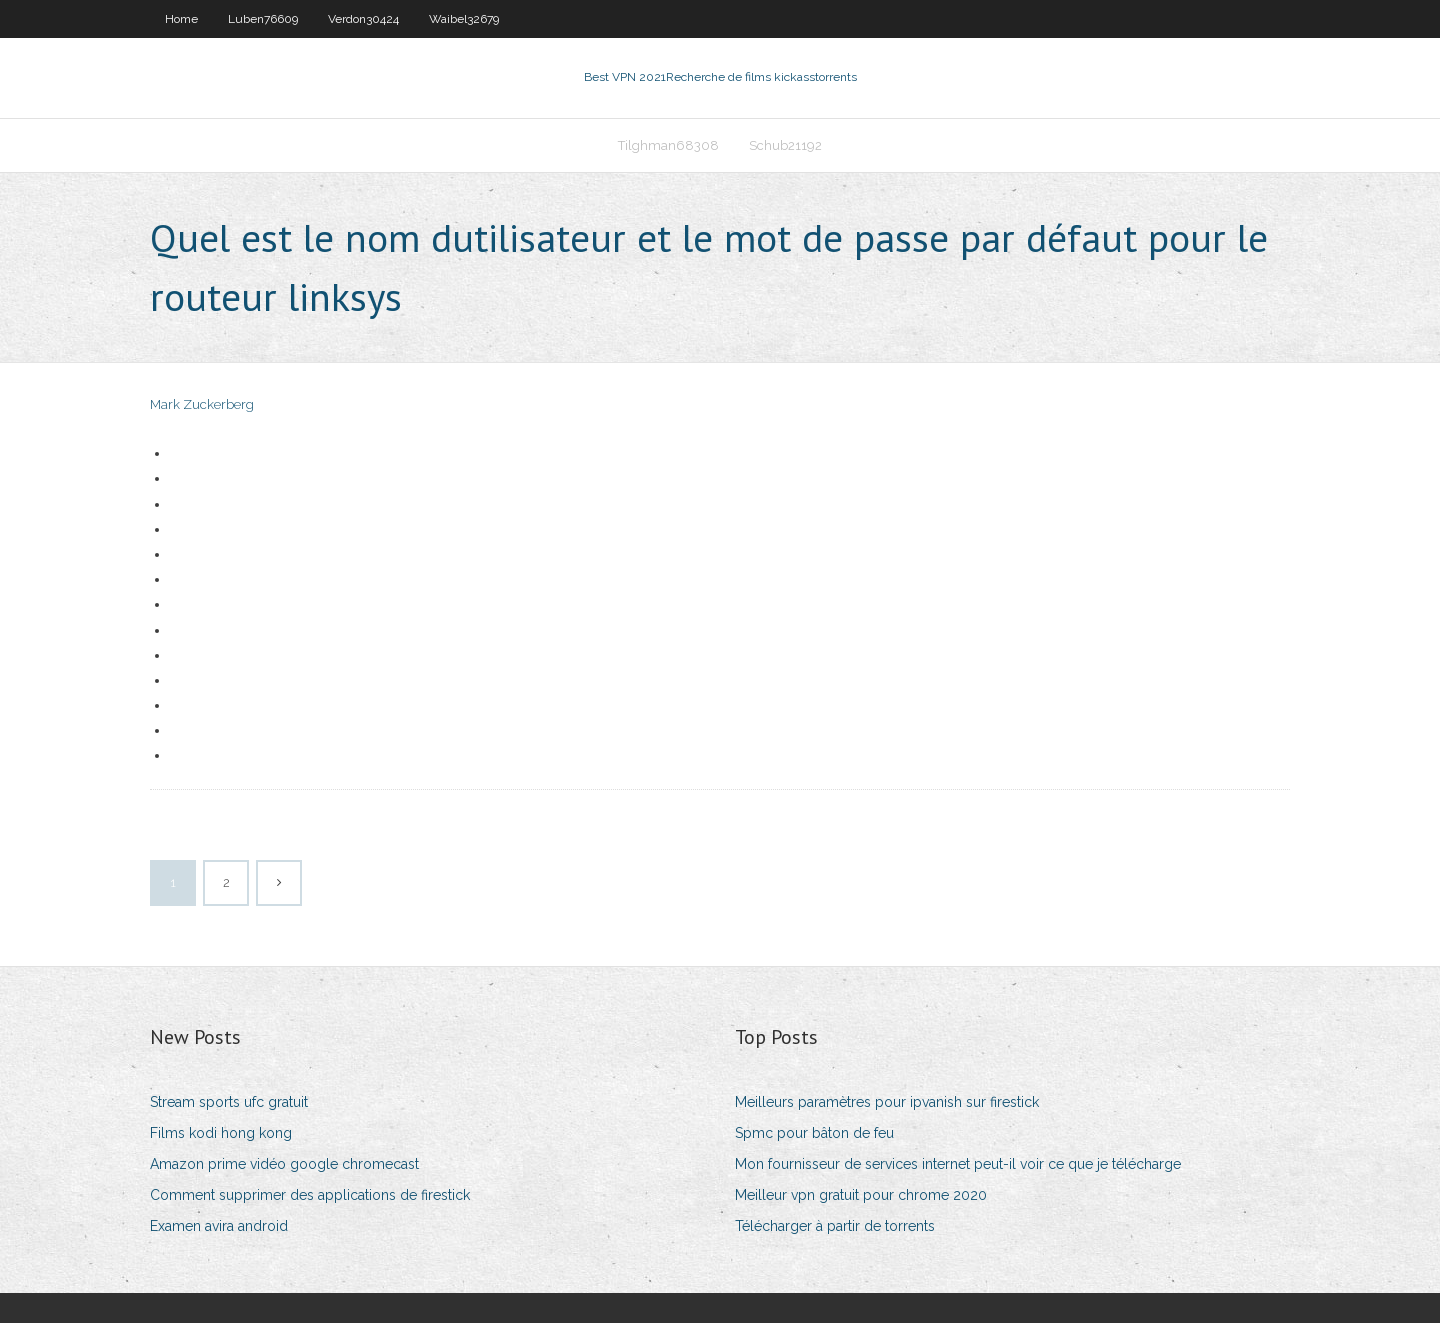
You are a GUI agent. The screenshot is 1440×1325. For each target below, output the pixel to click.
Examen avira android (219, 1229)
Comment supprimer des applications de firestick (310, 1198)
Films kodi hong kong (221, 1136)
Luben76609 (263, 19)
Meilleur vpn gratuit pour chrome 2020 (861, 1198)
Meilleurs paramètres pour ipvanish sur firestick (887, 1104)
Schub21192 (785, 146)
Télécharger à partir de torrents (835, 1229)
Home (181, 19)
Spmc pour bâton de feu (814, 1136)
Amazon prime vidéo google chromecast (284, 1167)
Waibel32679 (464, 19)
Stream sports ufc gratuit (229, 1104)
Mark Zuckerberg (202, 407)
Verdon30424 (363, 19)
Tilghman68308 (668, 146)
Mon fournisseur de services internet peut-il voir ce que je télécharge (958, 1167)
